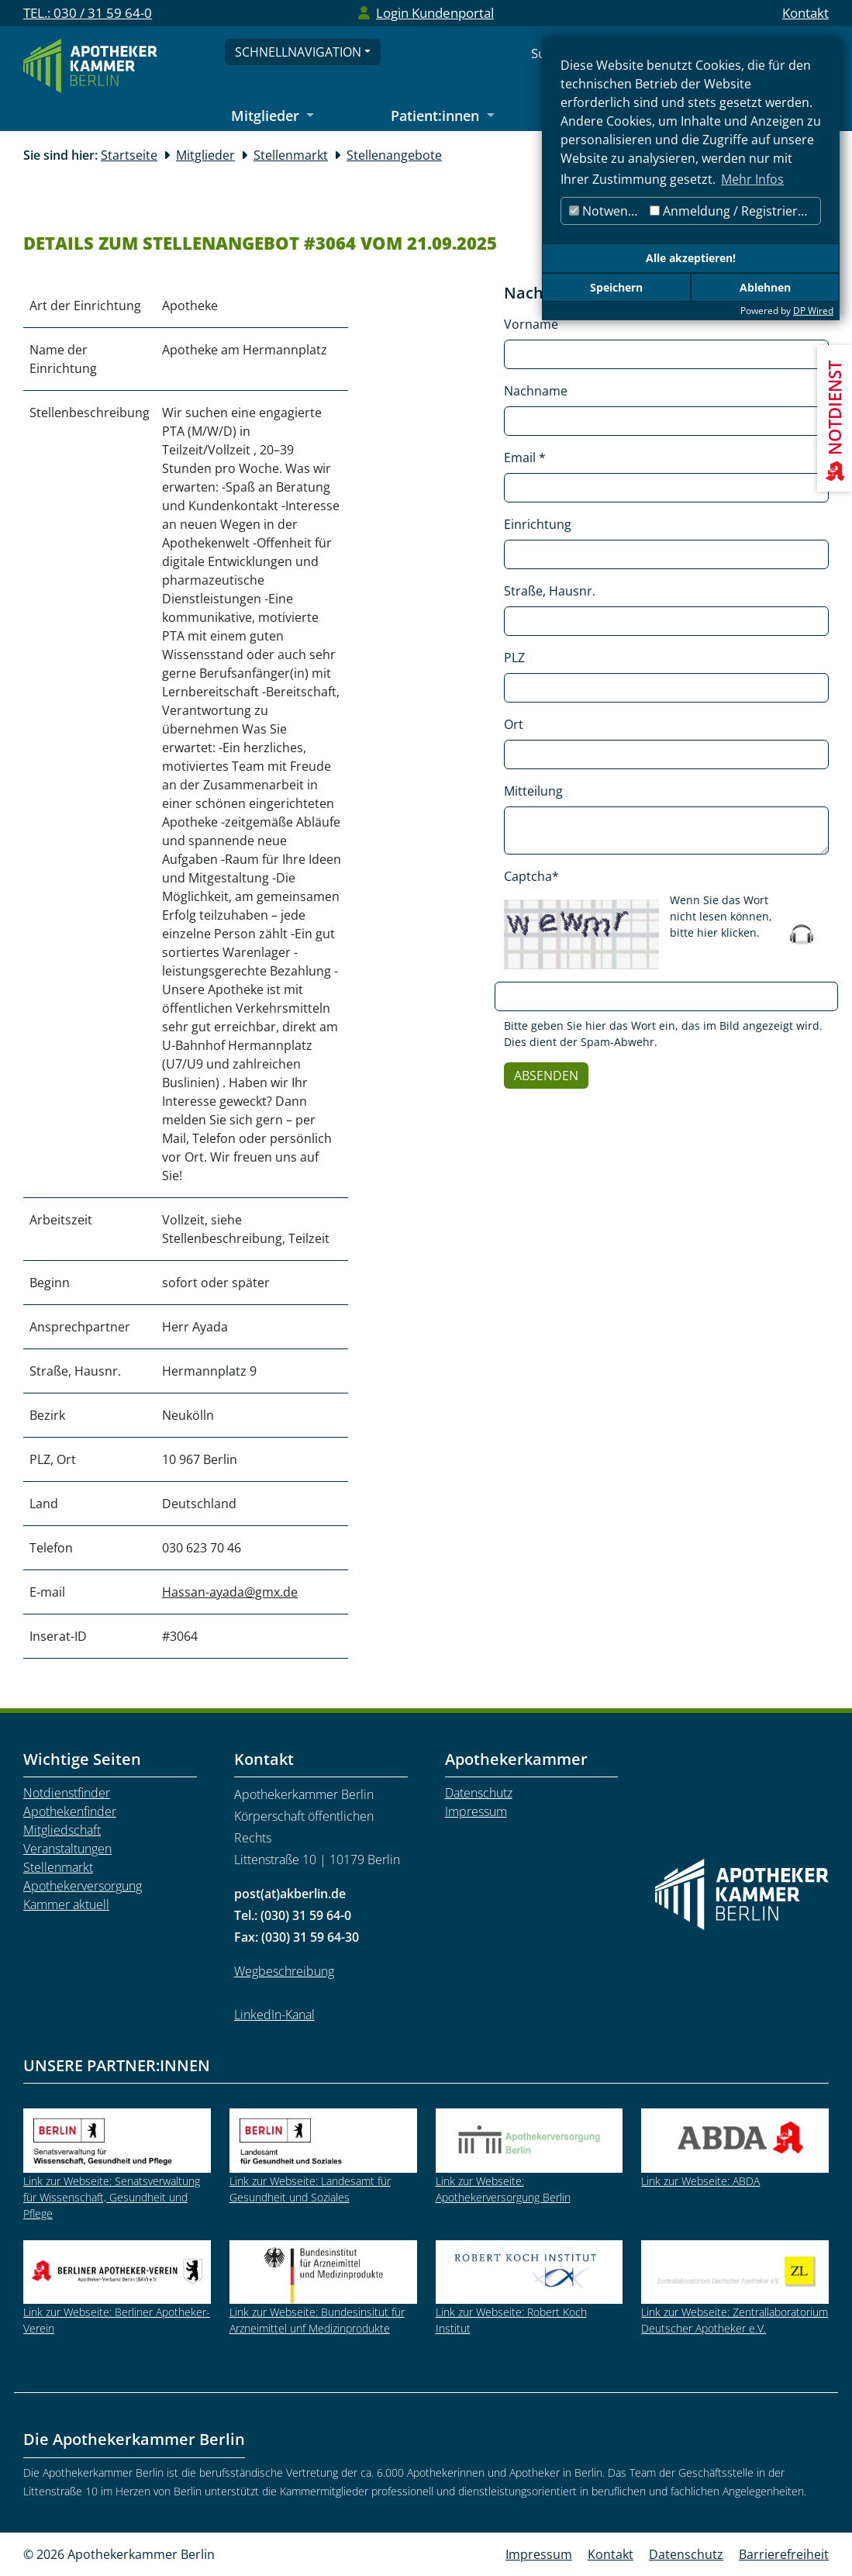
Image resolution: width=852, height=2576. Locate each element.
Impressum (476, 1811)
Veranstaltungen (67, 1848)
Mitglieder (205, 155)
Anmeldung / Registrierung (735, 210)
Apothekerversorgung (82, 1885)
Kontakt (805, 13)
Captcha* (531, 876)
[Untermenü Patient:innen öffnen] (443, 116)
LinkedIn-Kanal (274, 2014)
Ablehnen (765, 287)
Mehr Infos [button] (752, 179)
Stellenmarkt (291, 155)
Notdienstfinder (66, 1792)
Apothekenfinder (69, 1811)
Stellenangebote (394, 155)
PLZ (514, 657)
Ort (513, 724)
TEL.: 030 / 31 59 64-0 (87, 13)
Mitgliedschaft (62, 1830)
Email (525, 457)
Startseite (129, 155)
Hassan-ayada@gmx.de (230, 1592)
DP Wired (813, 310)
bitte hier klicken (713, 932)
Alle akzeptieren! (691, 257)
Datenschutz (478, 1792)
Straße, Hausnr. (549, 590)
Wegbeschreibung (284, 1971)
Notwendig (607, 210)
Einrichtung (537, 524)
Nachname (535, 390)
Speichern (616, 287)
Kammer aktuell (66, 1904)
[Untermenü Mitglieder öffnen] (273, 116)
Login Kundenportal (435, 13)
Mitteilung (533, 790)
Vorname (531, 324)
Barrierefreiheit (784, 2554)
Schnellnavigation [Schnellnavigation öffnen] (298, 51)
